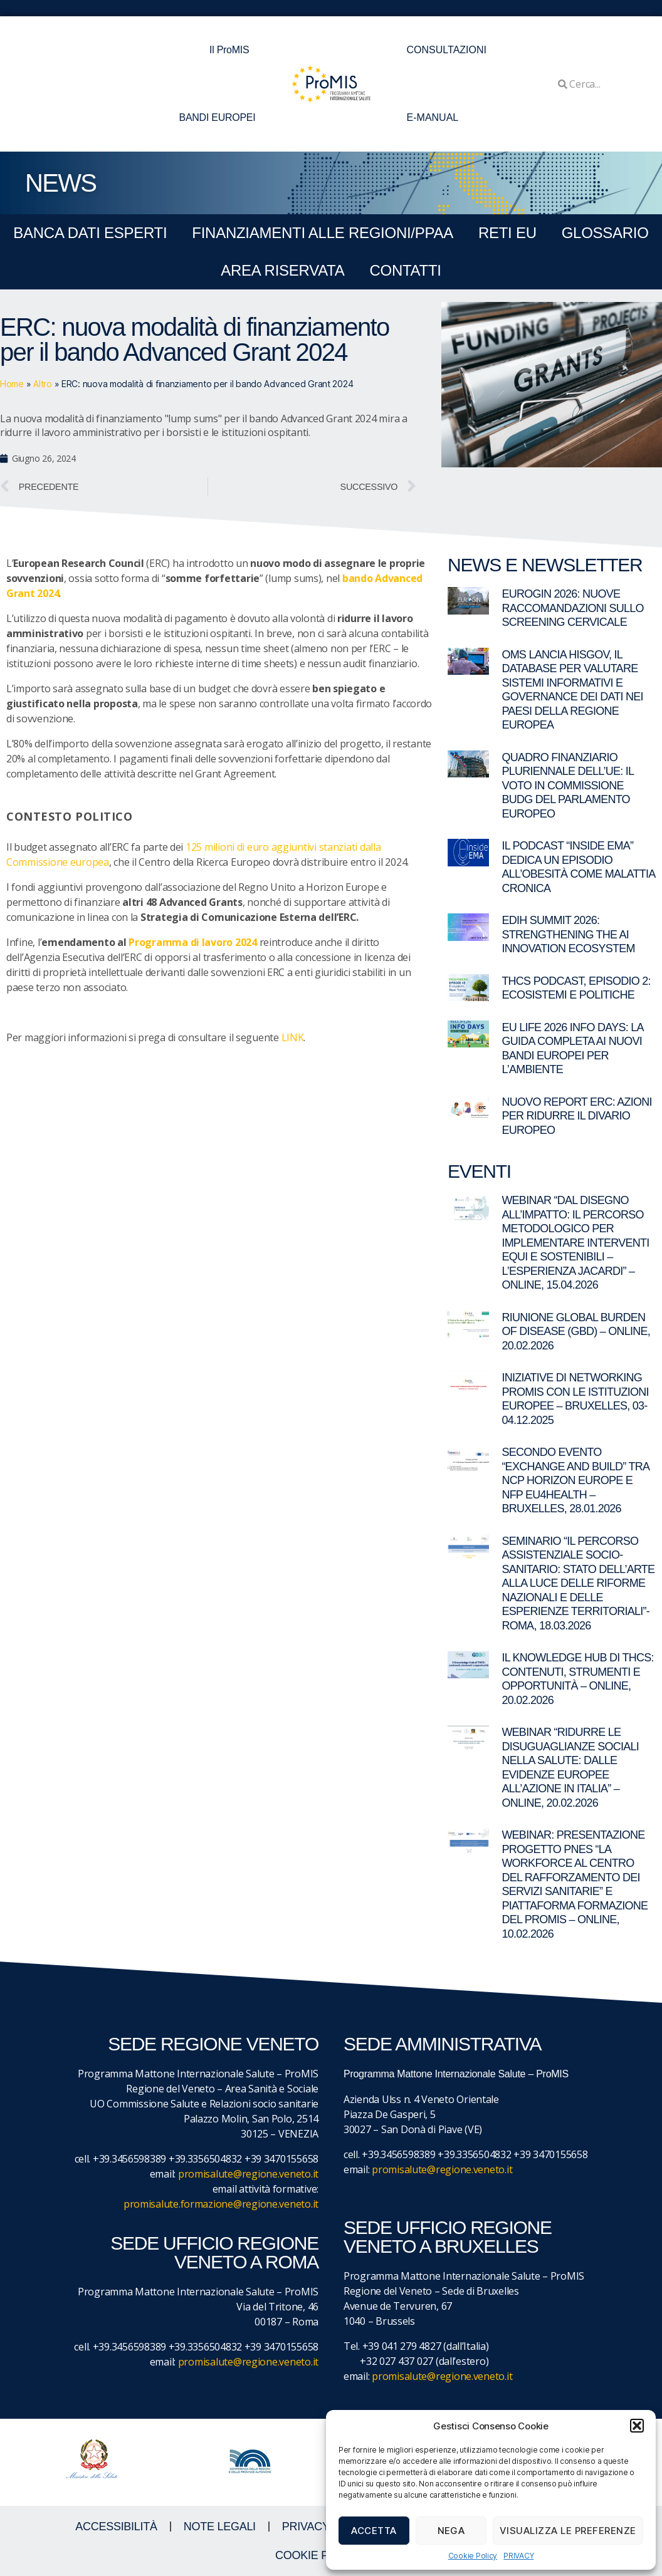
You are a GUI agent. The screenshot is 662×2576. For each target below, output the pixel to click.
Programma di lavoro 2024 (193, 942)
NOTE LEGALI (220, 2526)
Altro (42, 383)
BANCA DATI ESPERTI (90, 232)
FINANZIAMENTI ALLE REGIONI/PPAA (322, 232)
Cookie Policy (473, 2555)
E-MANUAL (433, 117)
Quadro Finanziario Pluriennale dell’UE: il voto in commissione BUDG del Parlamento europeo (567, 785)
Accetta (374, 2531)
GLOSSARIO (605, 232)
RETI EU (507, 232)
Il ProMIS (232, 50)
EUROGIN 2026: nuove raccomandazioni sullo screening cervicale (572, 608)
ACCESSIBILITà (116, 2526)
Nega (451, 2531)
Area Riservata (282, 270)
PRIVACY (518, 2555)
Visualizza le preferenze (568, 2531)
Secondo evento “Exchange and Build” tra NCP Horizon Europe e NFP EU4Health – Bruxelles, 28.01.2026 (575, 1480)
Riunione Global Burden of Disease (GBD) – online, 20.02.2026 (576, 1331)
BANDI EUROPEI (217, 117)
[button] (637, 2425)
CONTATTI (405, 270)
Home (12, 383)
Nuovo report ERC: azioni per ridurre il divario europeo (576, 1116)
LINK (292, 1037)
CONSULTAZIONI (446, 49)
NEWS (60, 183)
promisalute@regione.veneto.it (248, 2174)
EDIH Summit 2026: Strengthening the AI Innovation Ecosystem (568, 934)
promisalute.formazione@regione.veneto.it (220, 2204)
